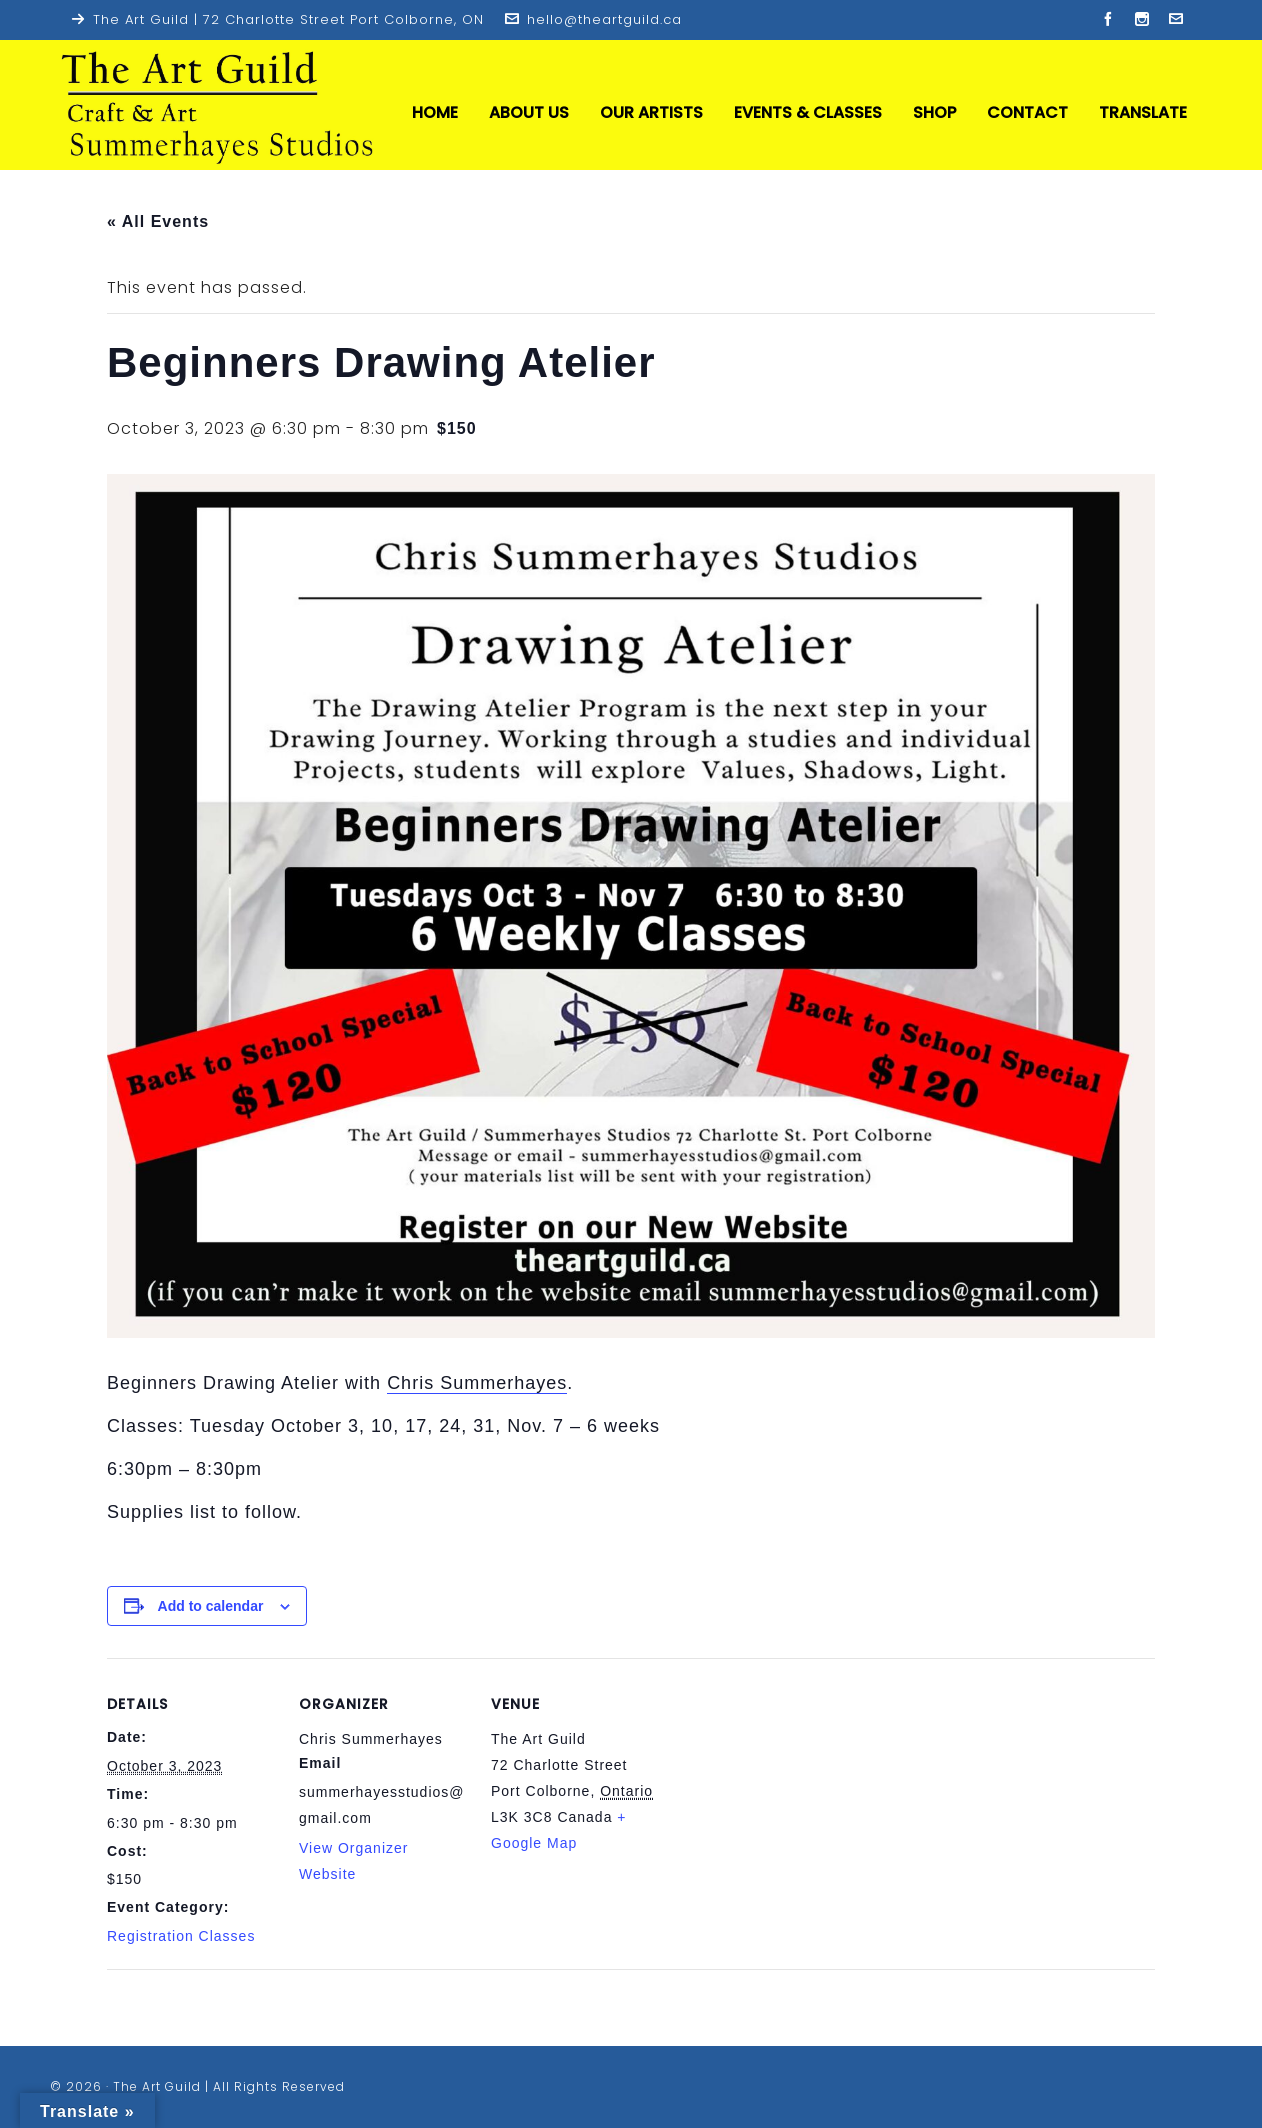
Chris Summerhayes (477, 1383)
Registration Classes (181, 1936)
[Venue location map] (788, 1795)
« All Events (158, 221)
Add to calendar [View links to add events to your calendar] (211, 1606)
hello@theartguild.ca (593, 19)
